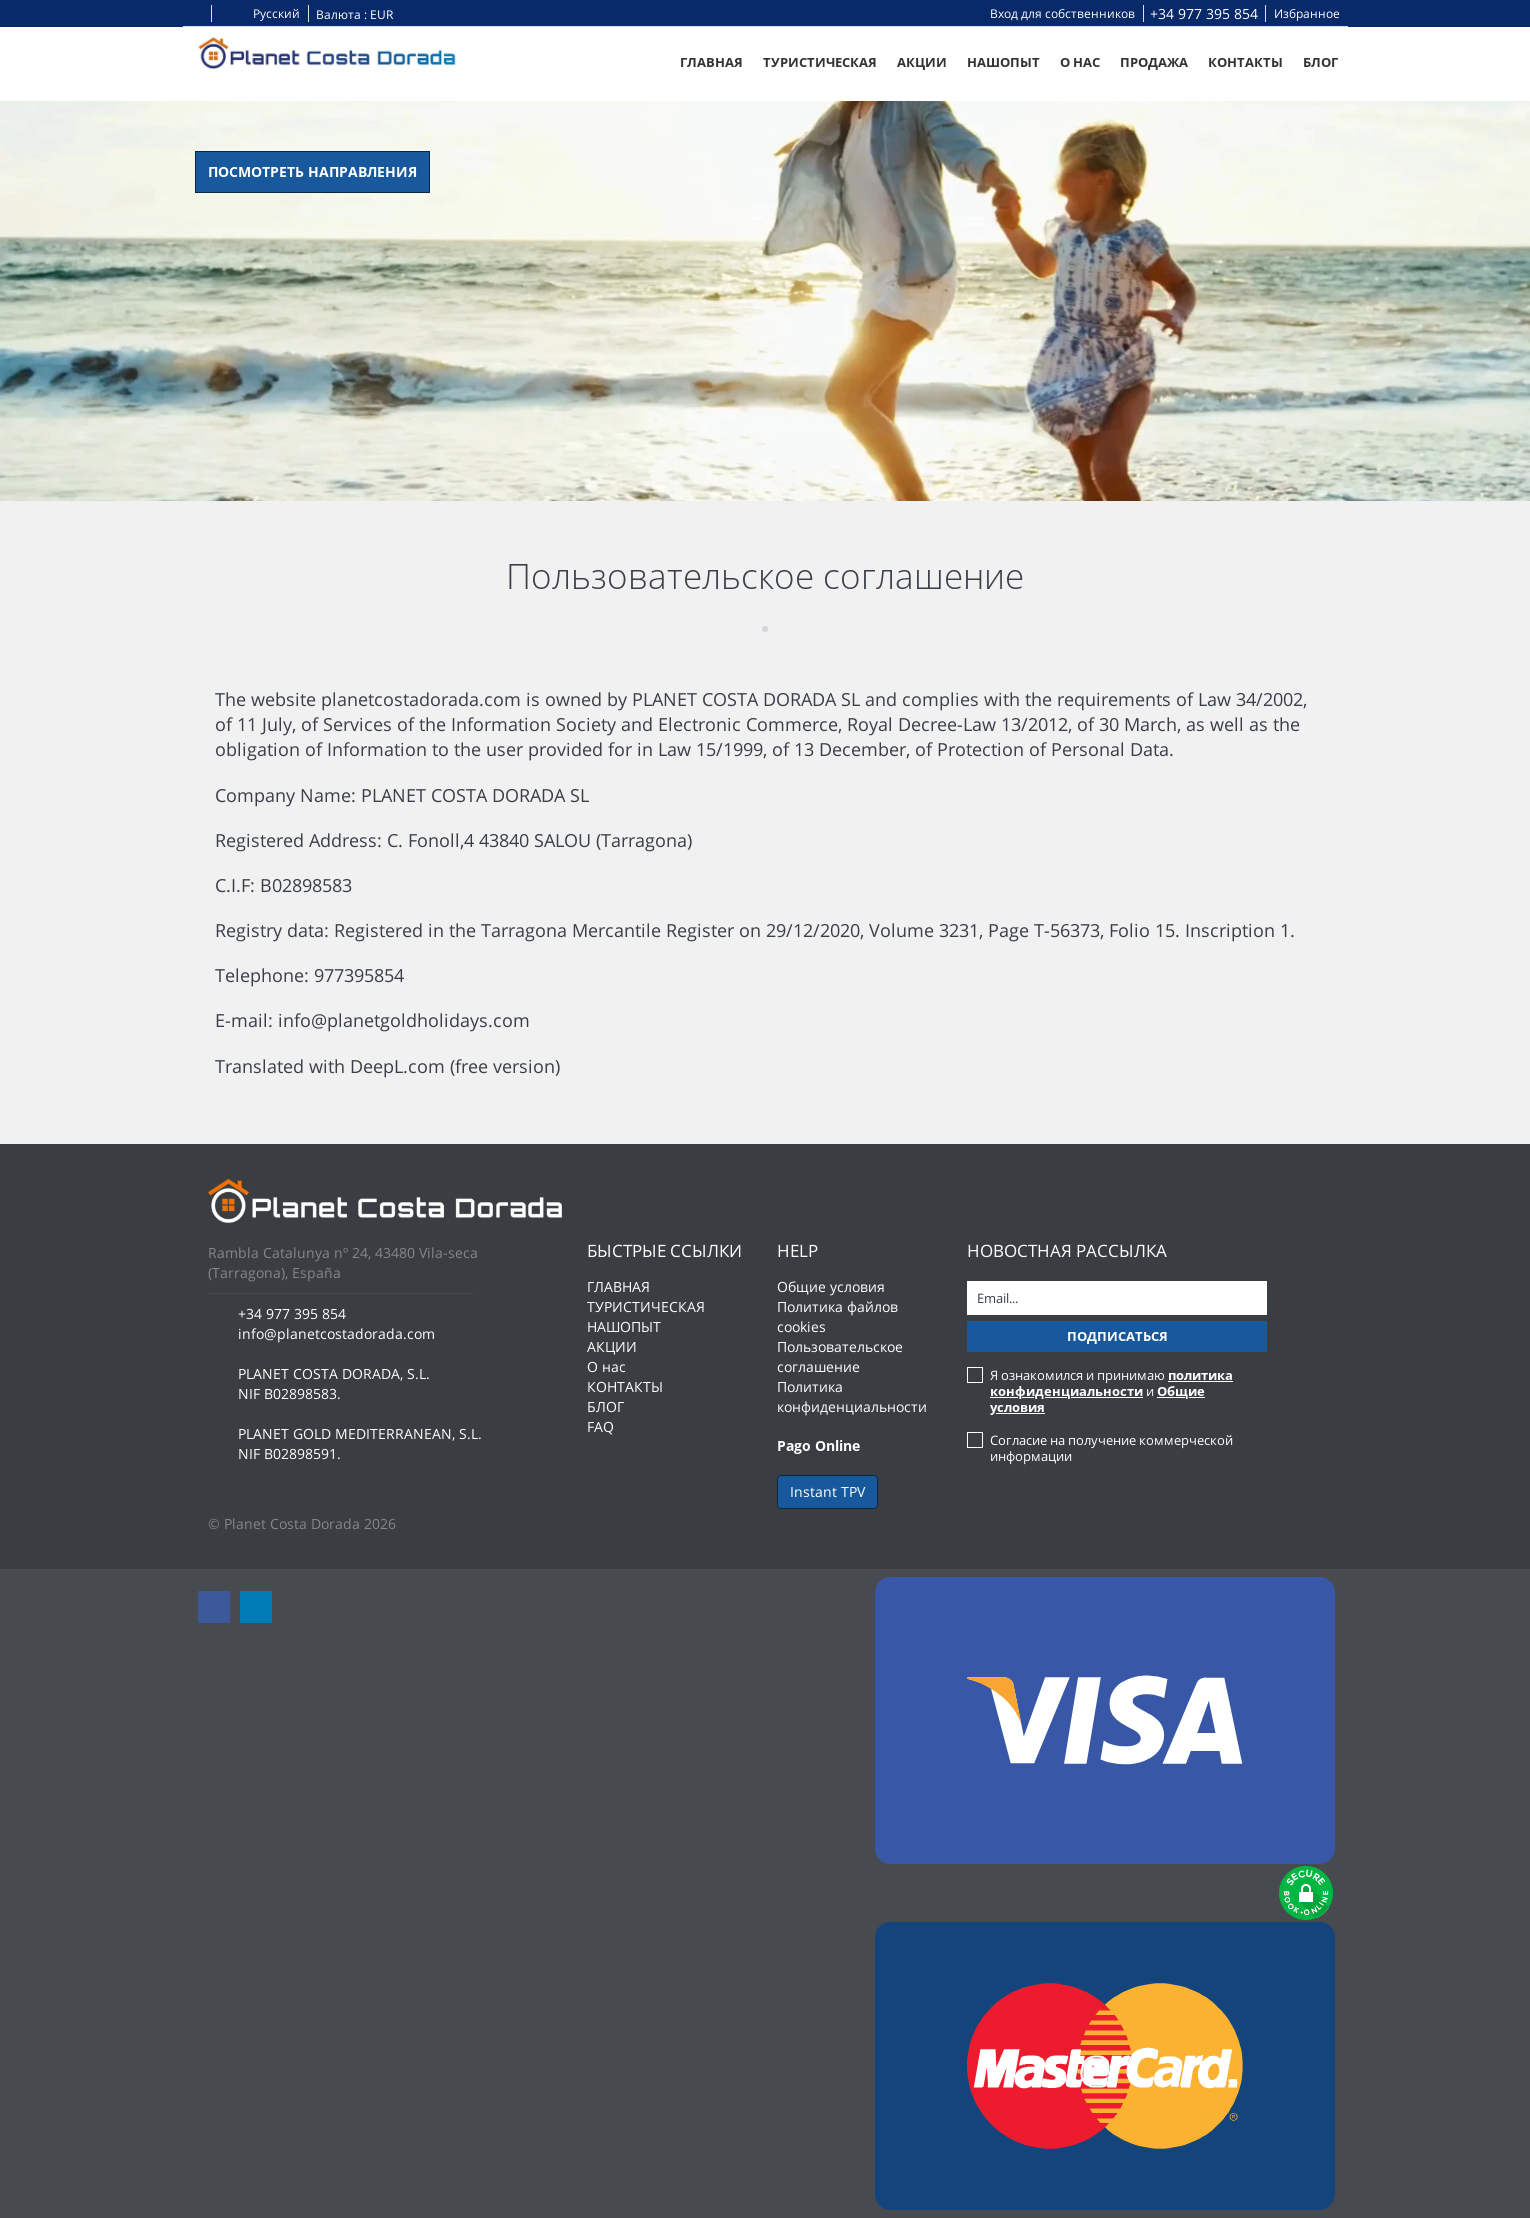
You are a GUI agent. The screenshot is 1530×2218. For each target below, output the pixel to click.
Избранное (1307, 13)
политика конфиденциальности (1111, 1383)
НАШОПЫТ (1003, 62)
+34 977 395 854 (1204, 13)
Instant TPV (827, 1491)
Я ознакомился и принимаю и (1111, 1391)
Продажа (1154, 62)
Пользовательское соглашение (840, 1356)
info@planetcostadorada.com (336, 1333)
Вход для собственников (1062, 13)
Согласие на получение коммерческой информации (1111, 1448)
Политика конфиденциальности (852, 1396)
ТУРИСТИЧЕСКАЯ (820, 62)
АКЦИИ (922, 62)
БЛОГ (1320, 62)
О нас (1080, 62)
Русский (260, 13)
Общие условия (831, 1286)
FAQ (600, 1426)
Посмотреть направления (312, 171)
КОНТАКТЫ (1245, 62)
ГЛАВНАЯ (711, 62)
